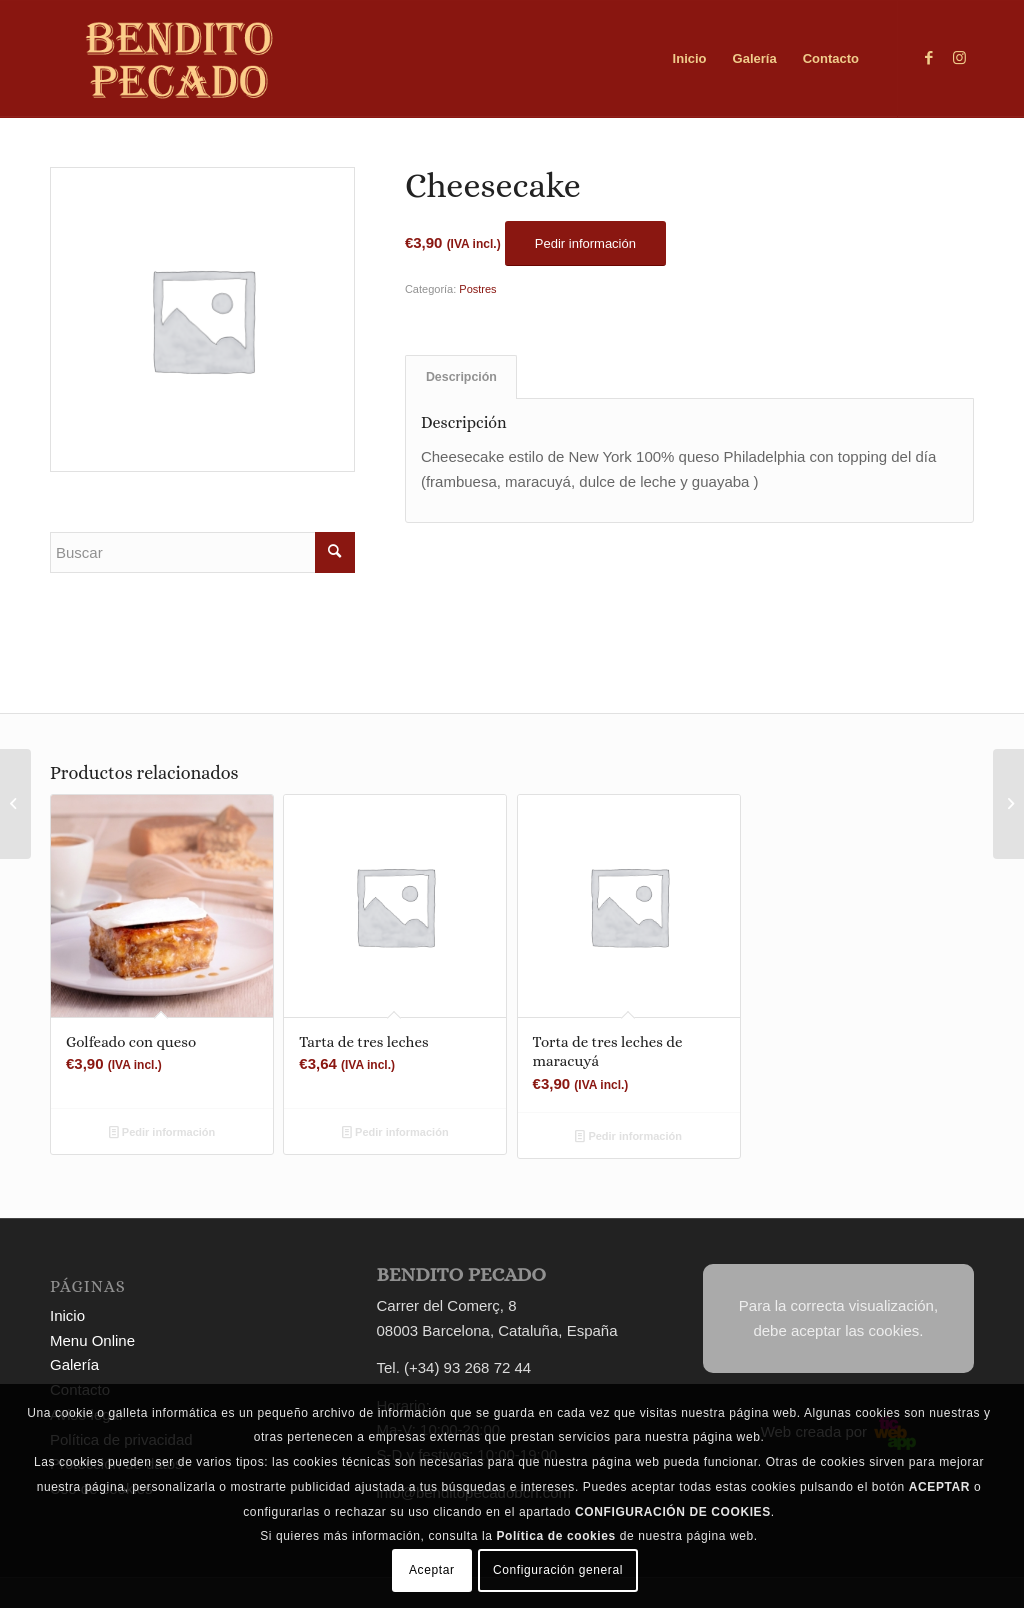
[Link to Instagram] (959, 58)
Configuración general (558, 1570)
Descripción (461, 377)
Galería (74, 1364)
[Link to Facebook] (929, 58)
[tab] (461, 377)
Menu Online (92, 1340)
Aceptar (432, 1570)
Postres (477, 289)
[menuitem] (690, 59)
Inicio (67, 1315)
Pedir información (162, 1132)
